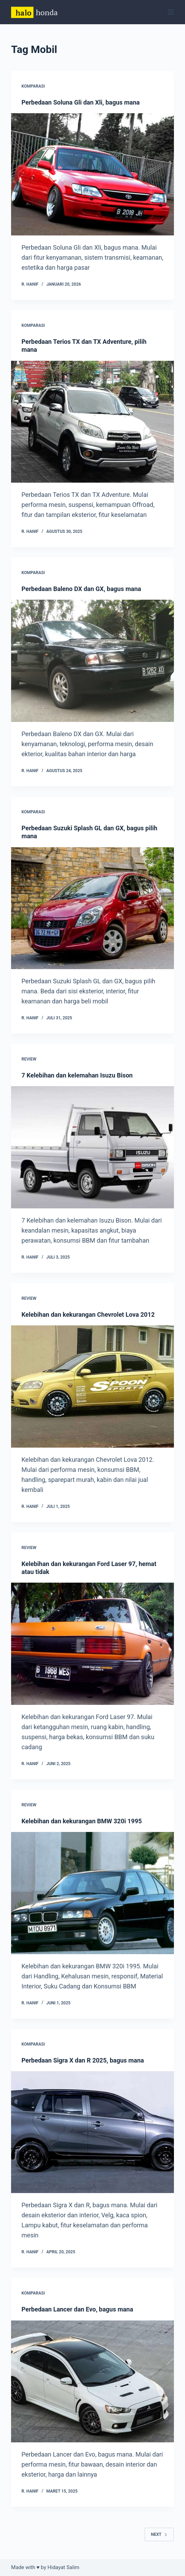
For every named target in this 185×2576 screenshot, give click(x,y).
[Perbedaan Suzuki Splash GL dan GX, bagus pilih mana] (92, 908)
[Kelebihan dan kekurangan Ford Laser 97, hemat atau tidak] (92, 1644)
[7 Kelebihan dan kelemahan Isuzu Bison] (92, 1147)
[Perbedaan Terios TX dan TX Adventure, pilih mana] (92, 422)
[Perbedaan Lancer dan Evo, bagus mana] (92, 2381)
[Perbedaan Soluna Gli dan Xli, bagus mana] (92, 174)
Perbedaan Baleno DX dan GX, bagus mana (81, 588)
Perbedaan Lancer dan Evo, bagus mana (77, 2309)
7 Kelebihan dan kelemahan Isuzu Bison (77, 1075)
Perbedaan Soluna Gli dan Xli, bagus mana (80, 102)
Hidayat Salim (63, 2567)
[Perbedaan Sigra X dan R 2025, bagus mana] (92, 2132)
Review (28, 1059)
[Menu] (171, 12)
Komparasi (33, 86)
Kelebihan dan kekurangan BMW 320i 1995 (81, 1821)
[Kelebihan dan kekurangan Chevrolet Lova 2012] (92, 1386)
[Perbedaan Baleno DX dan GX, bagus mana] (92, 661)
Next (159, 2534)
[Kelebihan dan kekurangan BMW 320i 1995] (92, 1893)
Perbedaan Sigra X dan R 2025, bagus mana (82, 2060)
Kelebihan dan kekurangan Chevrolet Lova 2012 (88, 1314)
